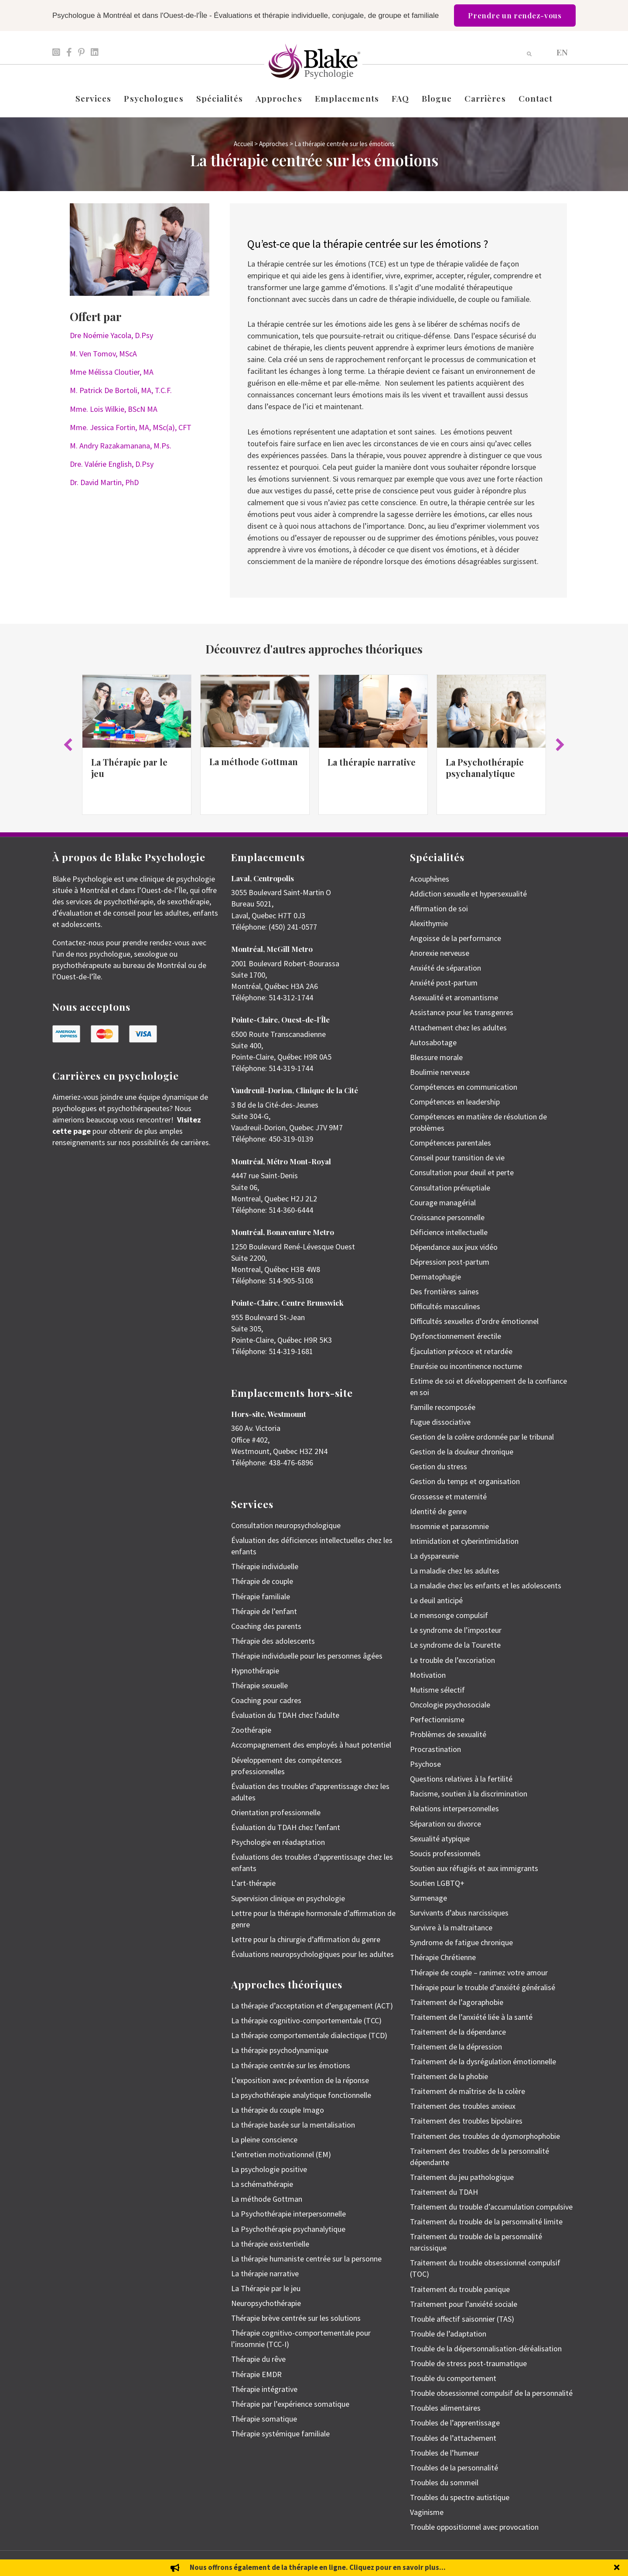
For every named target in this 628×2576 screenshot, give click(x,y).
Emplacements (347, 98)
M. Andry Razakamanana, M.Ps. (120, 446)
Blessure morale (436, 1057)
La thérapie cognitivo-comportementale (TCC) (306, 2020)
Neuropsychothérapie (266, 2303)
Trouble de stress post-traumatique (468, 2363)
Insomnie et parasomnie (449, 1526)
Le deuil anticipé (436, 1600)
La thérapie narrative (372, 762)
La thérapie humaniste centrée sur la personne (306, 2259)
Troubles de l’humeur (444, 2453)
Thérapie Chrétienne (443, 1957)
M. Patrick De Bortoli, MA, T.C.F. (121, 390)
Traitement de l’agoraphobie (456, 2002)
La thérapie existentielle (270, 2244)
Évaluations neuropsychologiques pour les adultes (312, 1954)
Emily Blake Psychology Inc (98, 2563)
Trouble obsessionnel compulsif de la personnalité (491, 2393)
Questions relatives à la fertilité (461, 1779)
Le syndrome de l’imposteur (456, 1630)
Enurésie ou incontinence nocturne (466, 1366)
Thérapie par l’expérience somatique (290, 2404)
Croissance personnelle (447, 1217)
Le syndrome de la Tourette (455, 1645)
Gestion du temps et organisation (465, 1481)
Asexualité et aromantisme (454, 997)
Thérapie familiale (260, 1596)
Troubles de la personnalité (454, 2468)
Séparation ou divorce (445, 1824)
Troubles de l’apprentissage (455, 2423)
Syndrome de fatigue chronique (461, 1942)
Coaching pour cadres (266, 1700)
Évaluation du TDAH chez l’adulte (285, 1715)
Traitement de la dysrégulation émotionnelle (483, 2061)
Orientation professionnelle (276, 1812)
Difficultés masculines (445, 1306)
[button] (68, 745)
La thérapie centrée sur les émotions (290, 2065)
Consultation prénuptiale (450, 1188)
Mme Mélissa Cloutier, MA (112, 372)
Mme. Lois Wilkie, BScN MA (113, 409)
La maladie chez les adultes (454, 1571)
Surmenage (428, 1898)
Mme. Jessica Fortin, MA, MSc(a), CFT (130, 427)
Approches (279, 98)
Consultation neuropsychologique (286, 1525)
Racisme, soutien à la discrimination (468, 1794)
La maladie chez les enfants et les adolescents (485, 1585)
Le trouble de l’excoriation (452, 1660)
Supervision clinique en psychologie (288, 1898)
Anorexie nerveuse (439, 953)
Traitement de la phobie (449, 2076)
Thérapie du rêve (258, 2359)
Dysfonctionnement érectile (455, 1336)
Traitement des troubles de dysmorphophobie (485, 2136)
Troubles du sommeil (444, 2482)
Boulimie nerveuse (440, 1072)
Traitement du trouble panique (460, 2289)
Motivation (428, 1675)
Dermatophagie (435, 1277)
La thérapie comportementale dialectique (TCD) (309, 2035)
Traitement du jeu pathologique (462, 2177)
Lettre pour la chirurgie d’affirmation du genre (305, 1939)
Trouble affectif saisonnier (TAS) (462, 2319)
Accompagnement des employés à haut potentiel (311, 1745)
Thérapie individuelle (264, 1566)
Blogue (437, 98)
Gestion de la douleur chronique (461, 1452)
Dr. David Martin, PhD (104, 482)
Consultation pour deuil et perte (462, 1172)
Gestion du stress (438, 1466)
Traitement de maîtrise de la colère (467, 2091)
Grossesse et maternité (448, 1497)
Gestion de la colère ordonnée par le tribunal (482, 1437)
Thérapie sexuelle (259, 1685)
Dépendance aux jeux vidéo (454, 1247)
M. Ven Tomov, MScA (103, 354)
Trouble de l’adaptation (448, 2334)
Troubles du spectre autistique (459, 2497)
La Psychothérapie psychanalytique (485, 767)
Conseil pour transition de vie (457, 1158)
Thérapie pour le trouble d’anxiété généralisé (482, 1987)
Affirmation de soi (439, 908)
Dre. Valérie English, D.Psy (112, 464)
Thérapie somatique (264, 2419)
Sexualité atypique (440, 1839)
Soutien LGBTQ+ (437, 1883)
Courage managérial (443, 1202)
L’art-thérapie (253, 1883)
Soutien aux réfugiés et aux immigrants (474, 1868)
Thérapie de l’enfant (264, 1611)
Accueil (243, 144)
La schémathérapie (262, 2184)
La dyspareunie (434, 1556)
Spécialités (219, 98)
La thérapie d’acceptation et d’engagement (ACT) (312, 2006)
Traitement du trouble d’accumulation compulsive (491, 2207)
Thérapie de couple (262, 1581)
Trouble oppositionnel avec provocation (474, 2527)
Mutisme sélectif (437, 1690)
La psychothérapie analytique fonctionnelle (301, 2095)
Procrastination (435, 1749)
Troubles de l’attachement (453, 2438)
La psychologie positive (269, 2169)
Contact (536, 98)
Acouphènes (429, 879)
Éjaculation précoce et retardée (461, 1351)
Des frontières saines (444, 1291)
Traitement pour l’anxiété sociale (463, 2304)
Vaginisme (427, 2512)
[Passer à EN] (562, 51)
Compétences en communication (463, 1087)
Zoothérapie (251, 1730)
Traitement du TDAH (444, 2192)
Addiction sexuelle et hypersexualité (468, 894)
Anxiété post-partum (444, 983)
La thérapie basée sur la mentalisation (293, 2125)
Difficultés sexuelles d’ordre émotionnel (474, 1321)
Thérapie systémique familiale (280, 2434)
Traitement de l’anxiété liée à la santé (471, 2017)
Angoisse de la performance (455, 938)
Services (93, 98)
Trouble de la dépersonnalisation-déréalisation (486, 2348)
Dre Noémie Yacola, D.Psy (111, 335)
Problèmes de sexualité (448, 1734)
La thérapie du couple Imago (277, 2110)
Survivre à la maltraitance (451, 1928)
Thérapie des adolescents (273, 1641)
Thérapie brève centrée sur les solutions (296, 2318)
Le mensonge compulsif (449, 1615)
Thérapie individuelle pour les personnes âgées (306, 1656)
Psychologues (153, 98)
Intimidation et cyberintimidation (464, 1541)
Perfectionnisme (437, 1719)
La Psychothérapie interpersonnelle (288, 2214)
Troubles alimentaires (445, 2408)
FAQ (400, 98)
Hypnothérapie (255, 1671)
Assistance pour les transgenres (461, 1012)
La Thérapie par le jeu (129, 767)
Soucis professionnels (445, 1853)
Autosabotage (433, 1042)
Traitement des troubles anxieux (462, 2106)
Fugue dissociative (440, 1422)
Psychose (425, 1764)
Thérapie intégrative (264, 2389)
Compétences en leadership (455, 1102)
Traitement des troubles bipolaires (466, 2121)
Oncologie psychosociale (450, 1705)
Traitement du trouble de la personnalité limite (486, 2222)
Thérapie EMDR (256, 2374)
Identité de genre (438, 1511)
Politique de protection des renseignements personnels (515, 2563)
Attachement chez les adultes (458, 1028)
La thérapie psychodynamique (279, 2050)
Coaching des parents (266, 1626)
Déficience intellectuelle (449, 1232)
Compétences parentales (450, 1143)
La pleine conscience (264, 2140)
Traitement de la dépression (456, 2047)
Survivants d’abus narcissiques (459, 1913)
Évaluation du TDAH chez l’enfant (285, 1827)
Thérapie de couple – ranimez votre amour (479, 1972)
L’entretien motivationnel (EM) (281, 2154)
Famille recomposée (442, 1407)
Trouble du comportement (453, 2378)
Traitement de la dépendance (458, 2032)
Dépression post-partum (449, 1262)
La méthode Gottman (253, 761)
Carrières (485, 98)
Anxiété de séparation (445, 968)
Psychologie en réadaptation (278, 1842)
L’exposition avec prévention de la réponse (300, 2080)
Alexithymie (429, 923)
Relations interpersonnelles (454, 1808)
